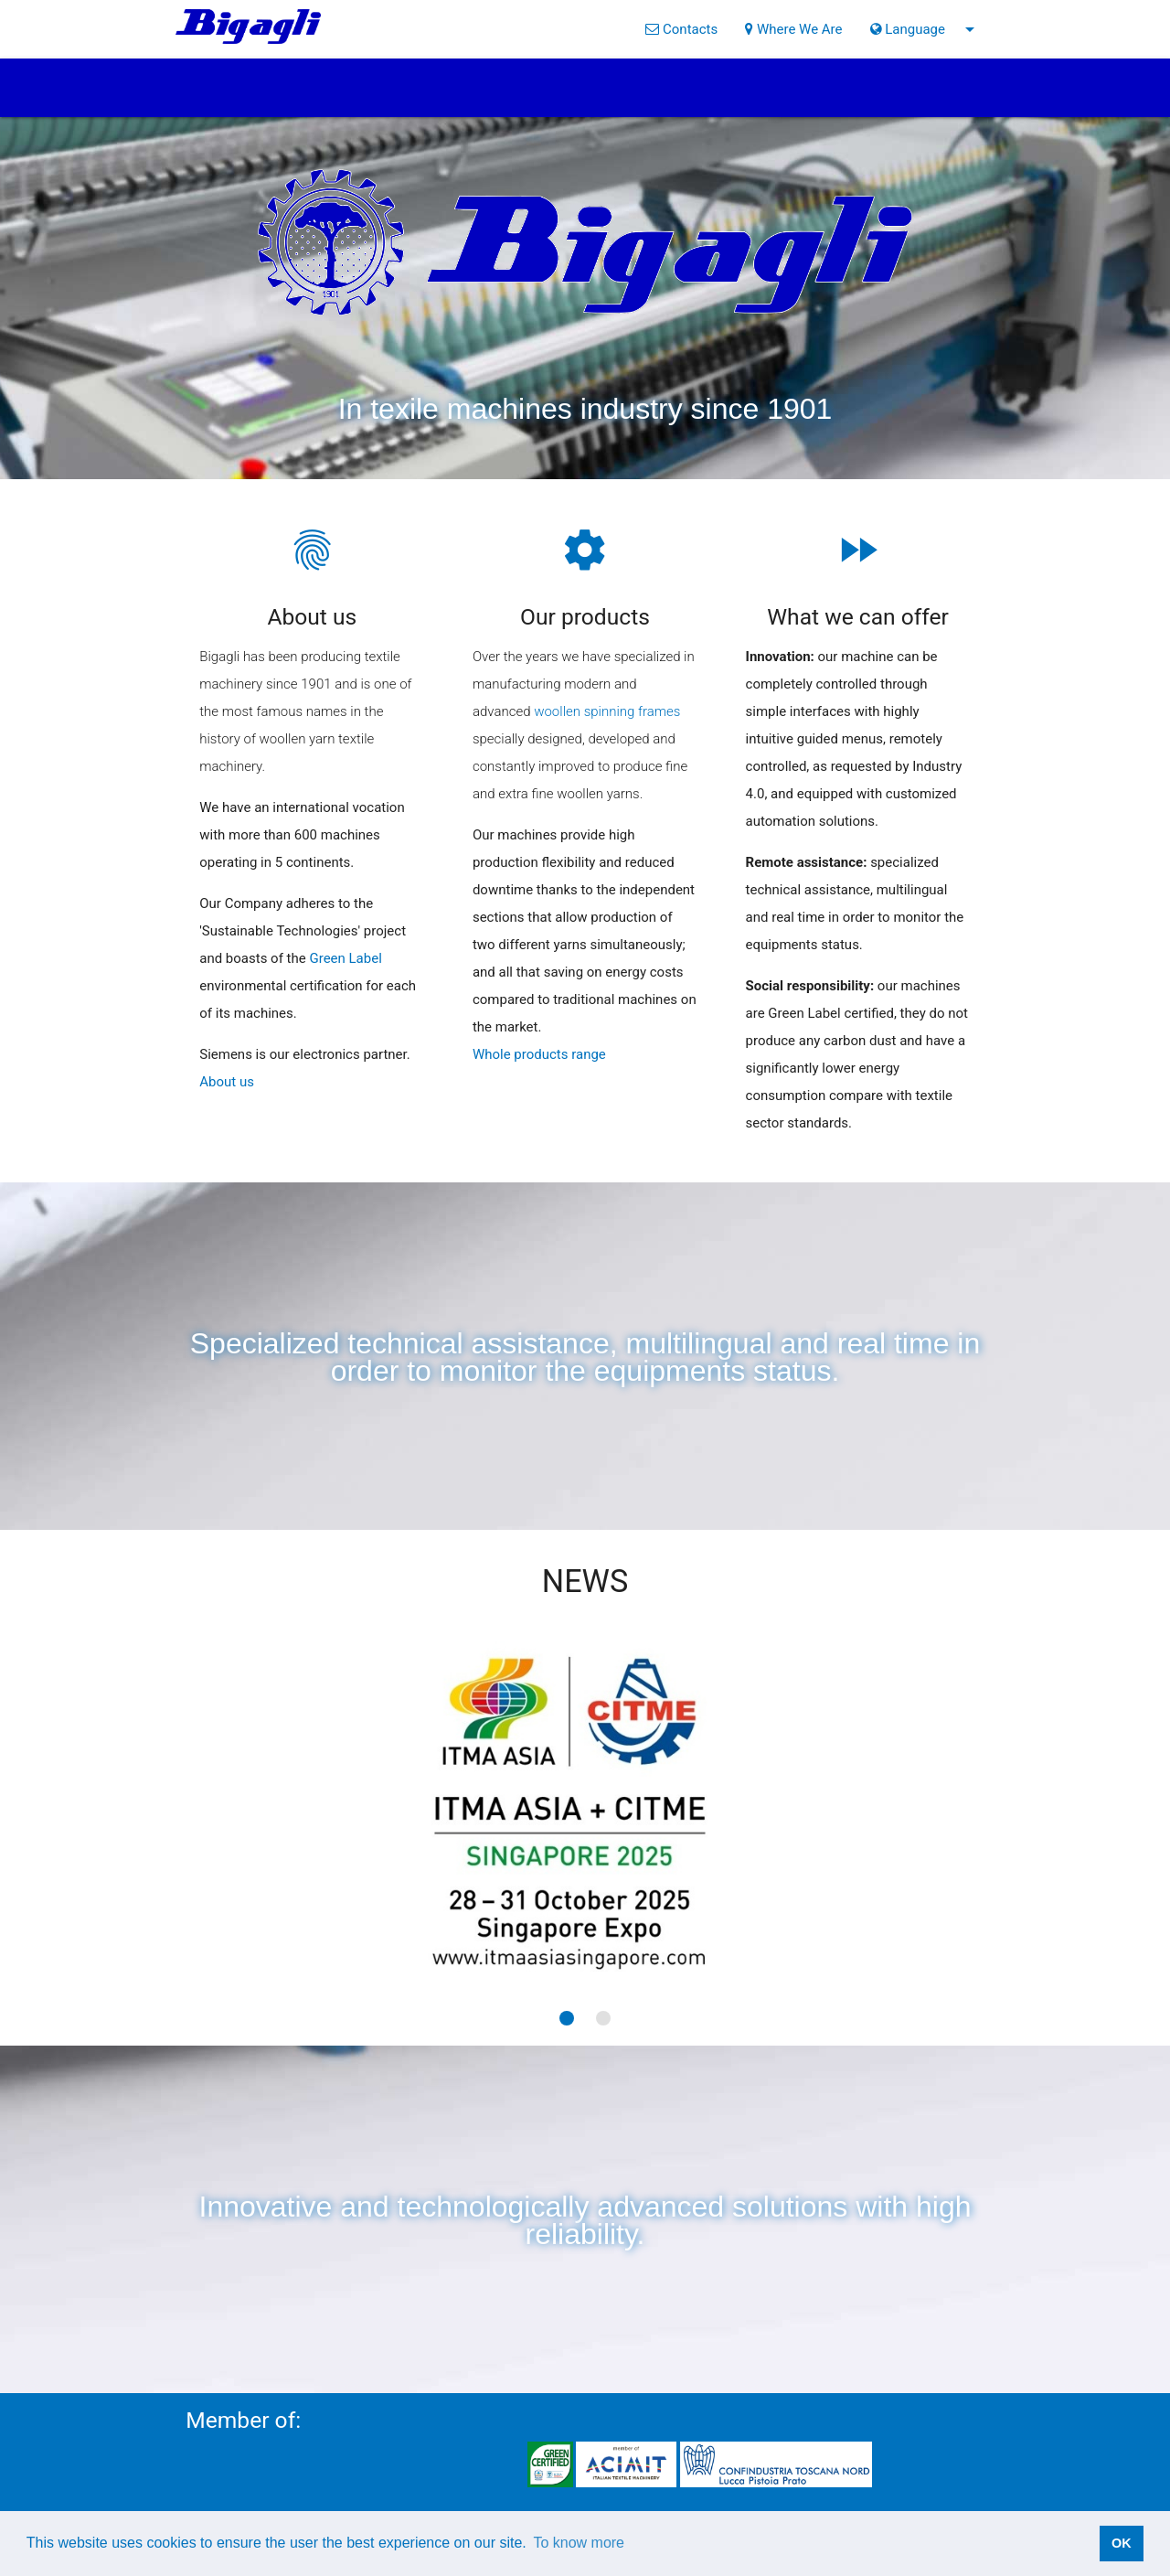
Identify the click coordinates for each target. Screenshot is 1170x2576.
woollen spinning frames (607, 711)
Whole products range (539, 1054)
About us (226, 1082)
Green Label (345, 958)
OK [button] (1122, 2543)
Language (925, 29)
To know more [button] (578, 2542)
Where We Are (793, 29)
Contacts (681, 29)
